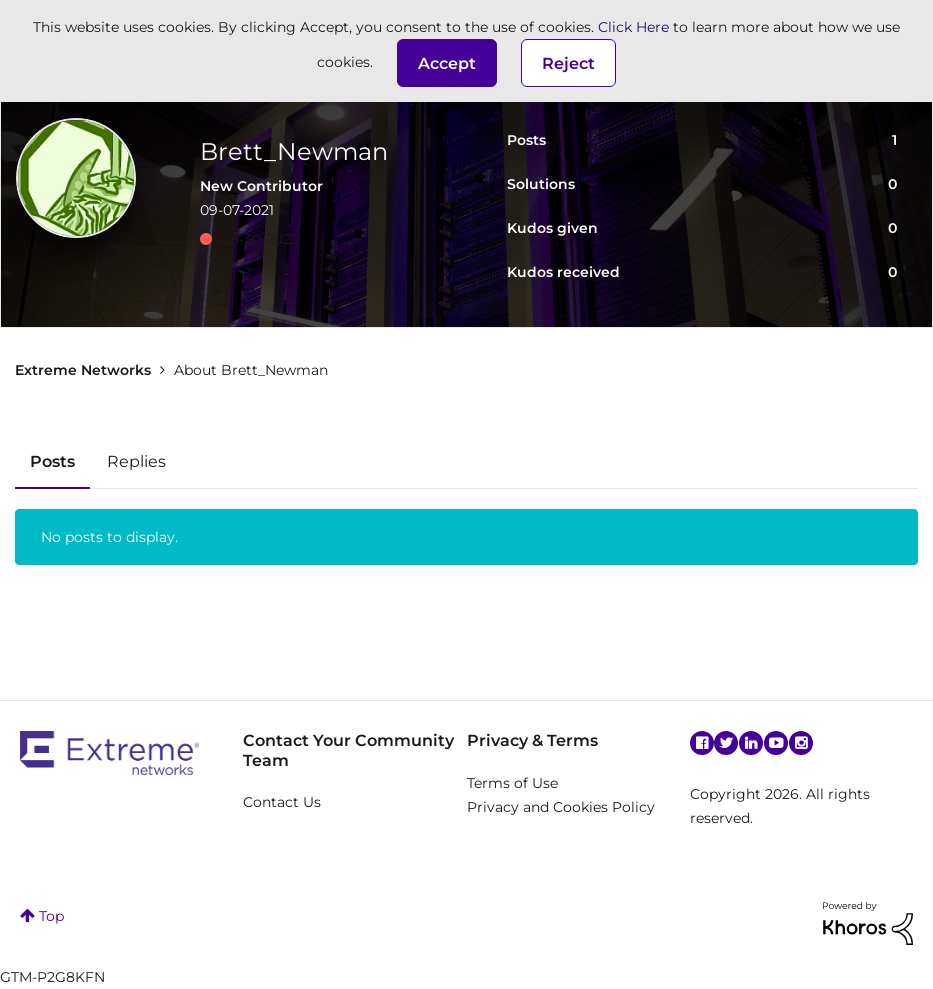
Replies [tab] (136, 461)
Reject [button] (568, 63)
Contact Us (282, 802)
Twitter (726, 743)
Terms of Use (512, 783)
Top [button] (51, 916)
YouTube (776, 743)
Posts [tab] (52, 461)
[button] (447, 63)
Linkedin (751, 743)
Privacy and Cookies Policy (561, 807)
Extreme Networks (83, 370)
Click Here (633, 27)
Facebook (702, 743)
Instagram (801, 743)
